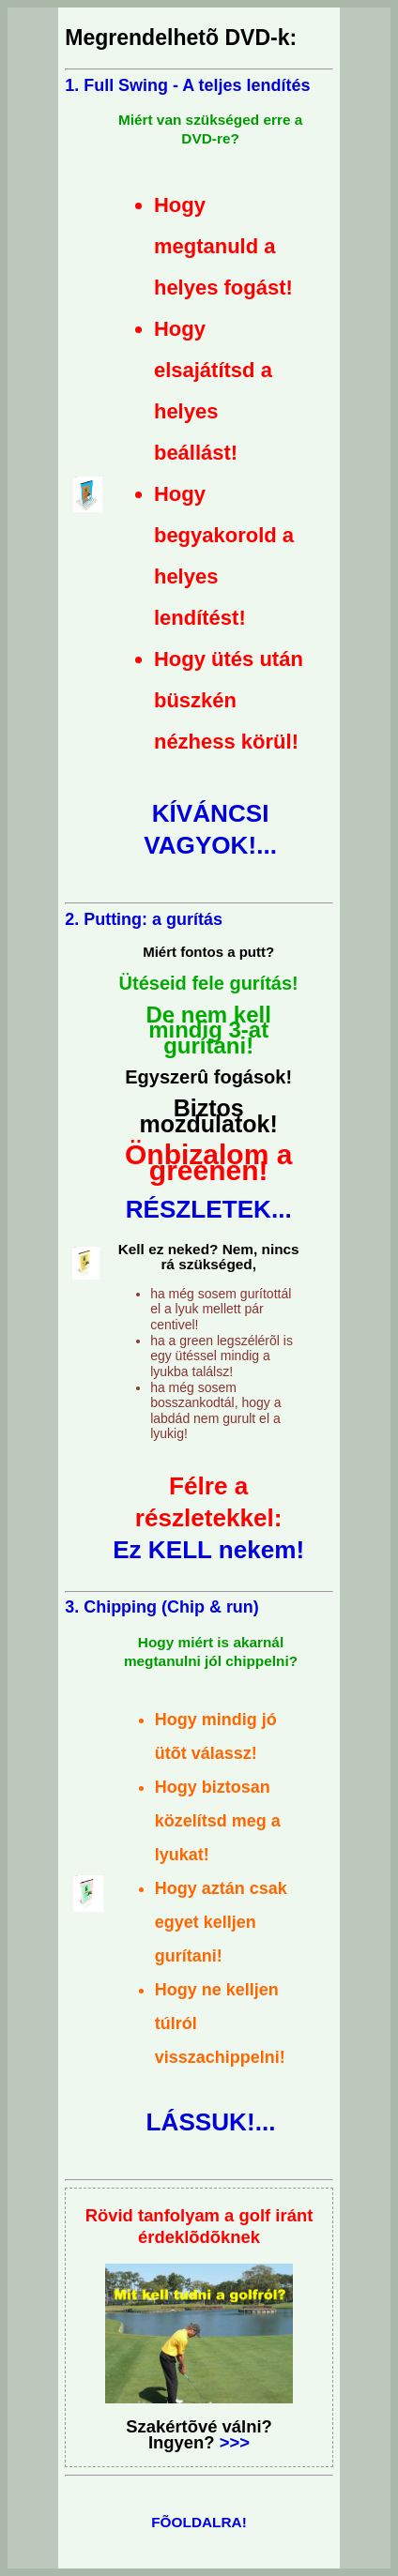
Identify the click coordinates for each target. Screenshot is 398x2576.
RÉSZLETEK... (209, 1209)
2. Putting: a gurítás (143, 919)
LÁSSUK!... (211, 2122)
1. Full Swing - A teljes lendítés (187, 85)
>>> (232, 2442)
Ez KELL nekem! (208, 1550)
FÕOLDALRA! (199, 2522)
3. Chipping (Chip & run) (162, 1607)
